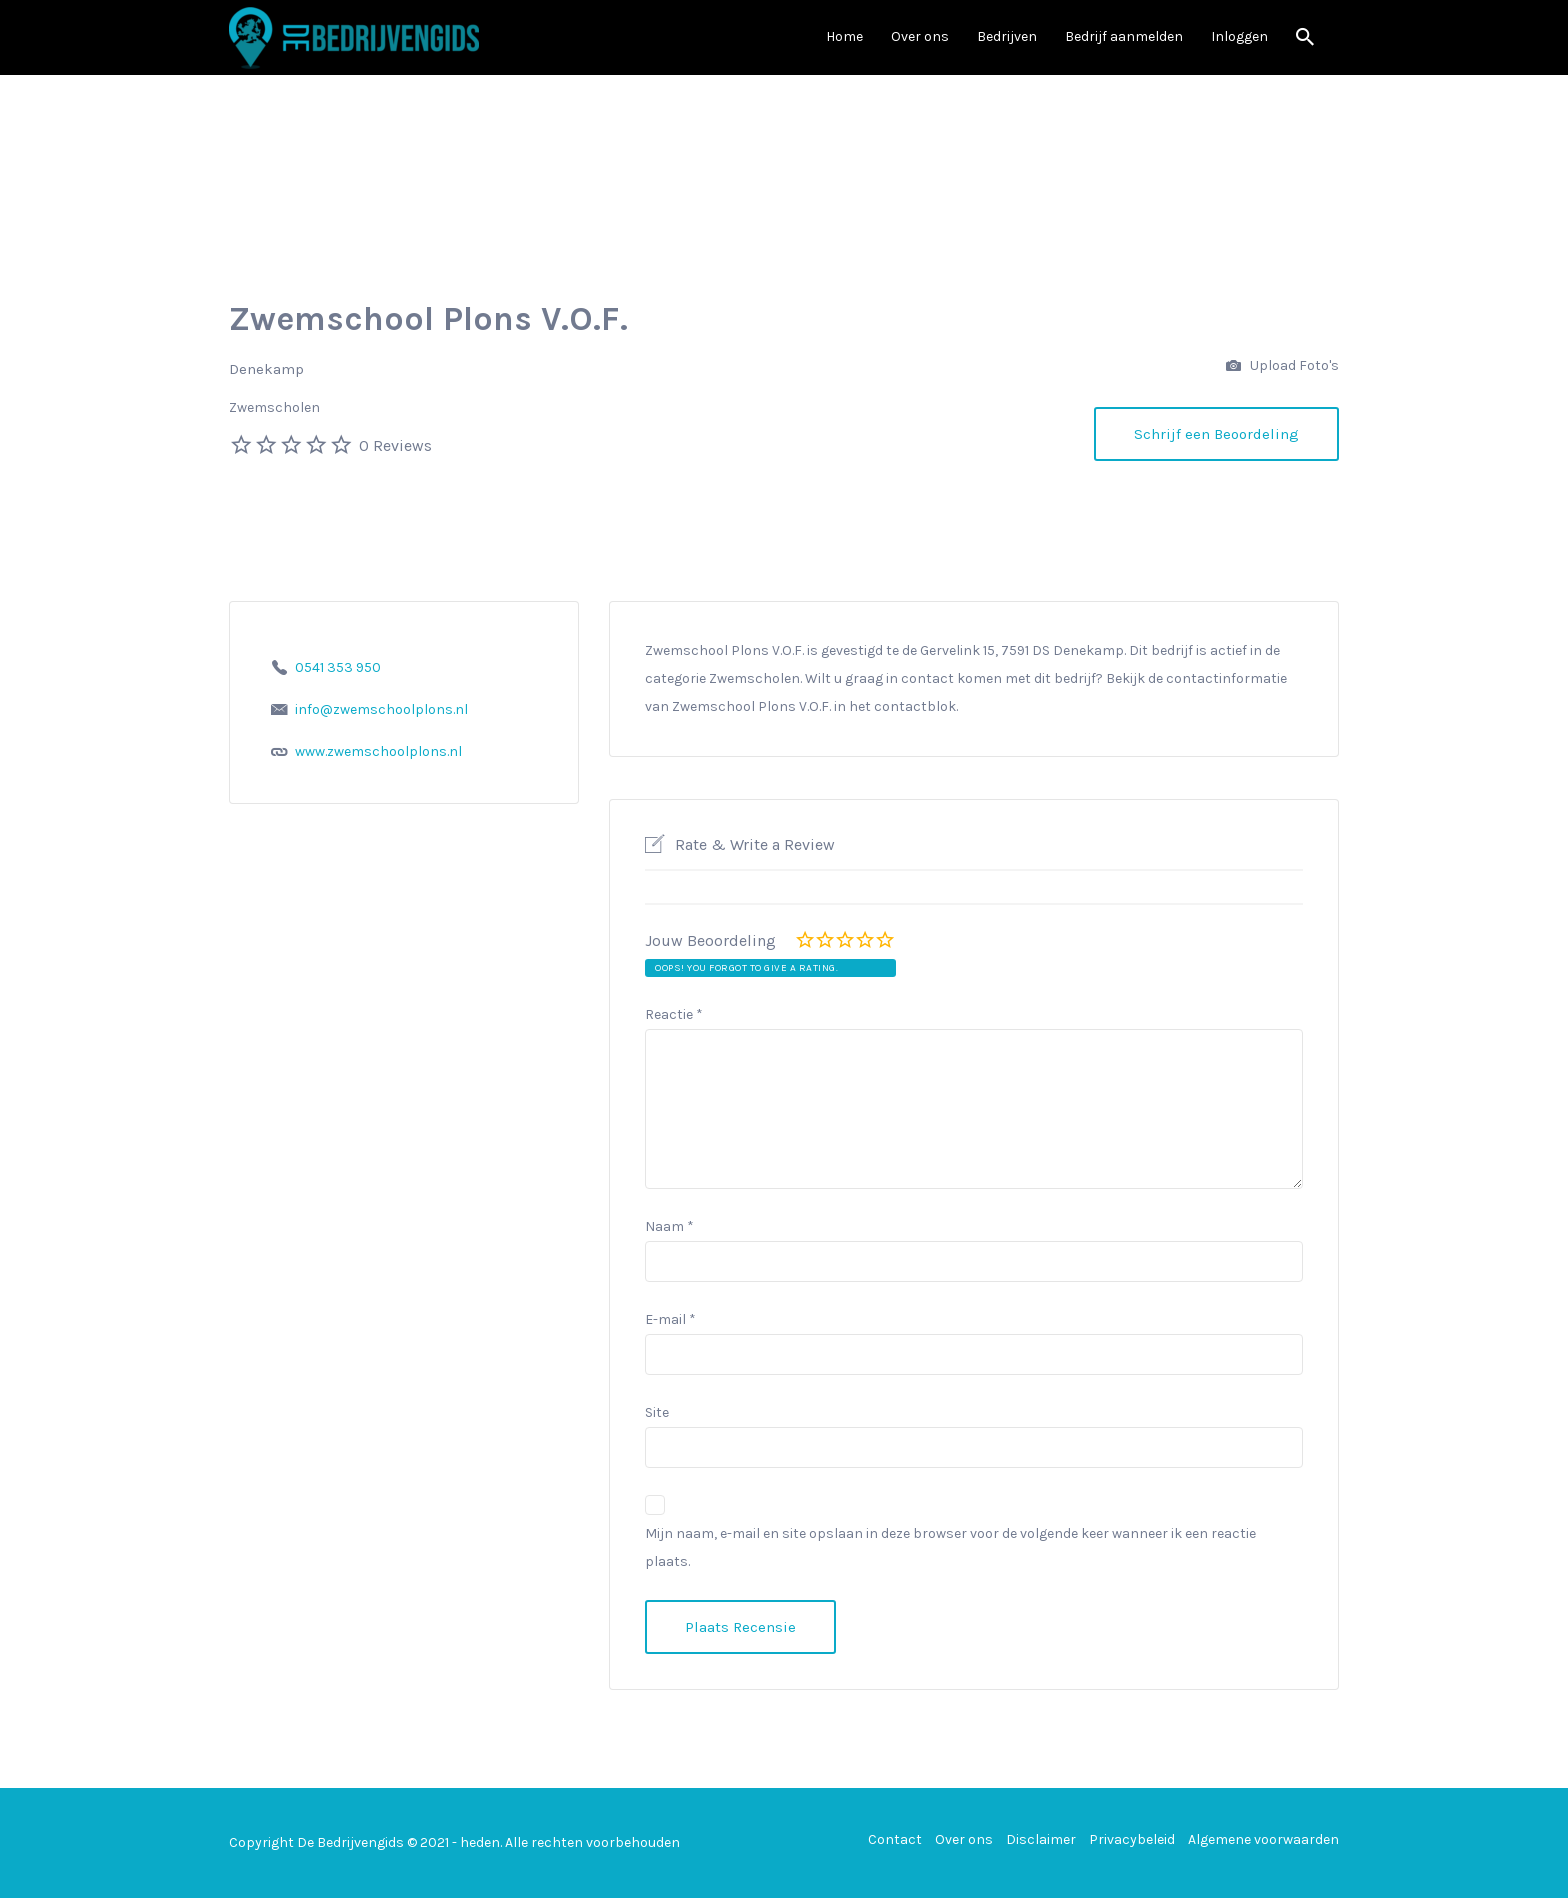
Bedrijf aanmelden (1124, 36)
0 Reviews (395, 445)
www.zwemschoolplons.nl (378, 751)
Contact (895, 1839)
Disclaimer (1041, 1839)
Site (657, 1412)
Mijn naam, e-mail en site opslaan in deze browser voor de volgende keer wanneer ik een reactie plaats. (950, 1547)
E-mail (670, 1319)
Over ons (920, 36)
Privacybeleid (1132, 1839)
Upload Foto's (1282, 366)
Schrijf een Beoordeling (1216, 434)
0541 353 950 (338, 667)
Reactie (674, 1014)
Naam (669, 1226)
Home (844, 36)
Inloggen (1239, 36)
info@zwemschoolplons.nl (381, 709)
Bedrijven (1007, 36)
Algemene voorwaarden (1263, 1839)
